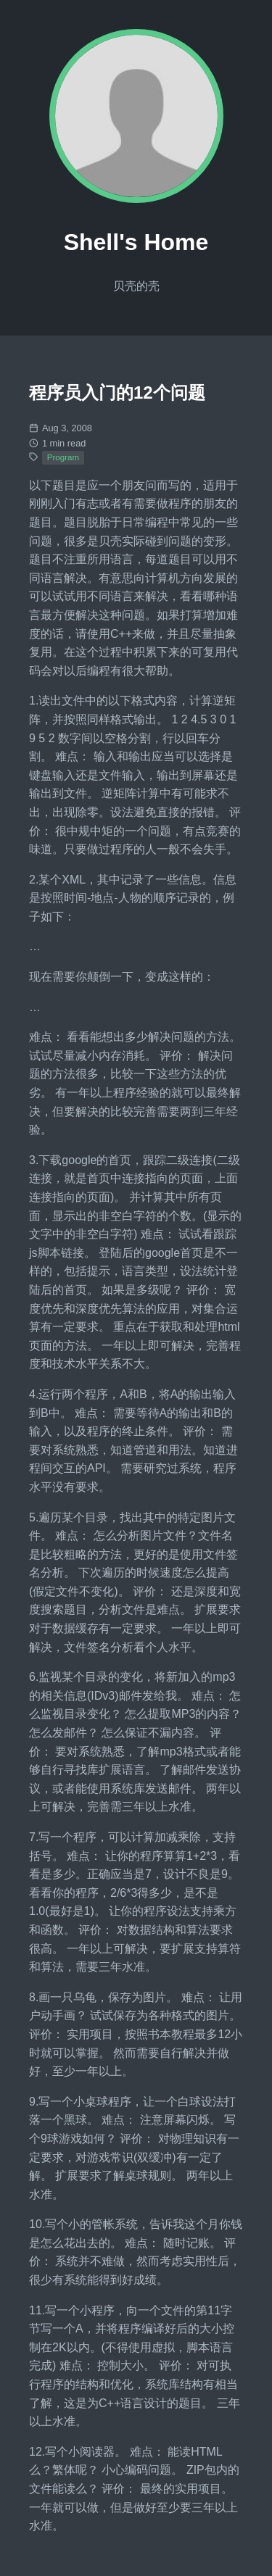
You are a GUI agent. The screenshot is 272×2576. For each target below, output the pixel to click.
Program (63, 457)
